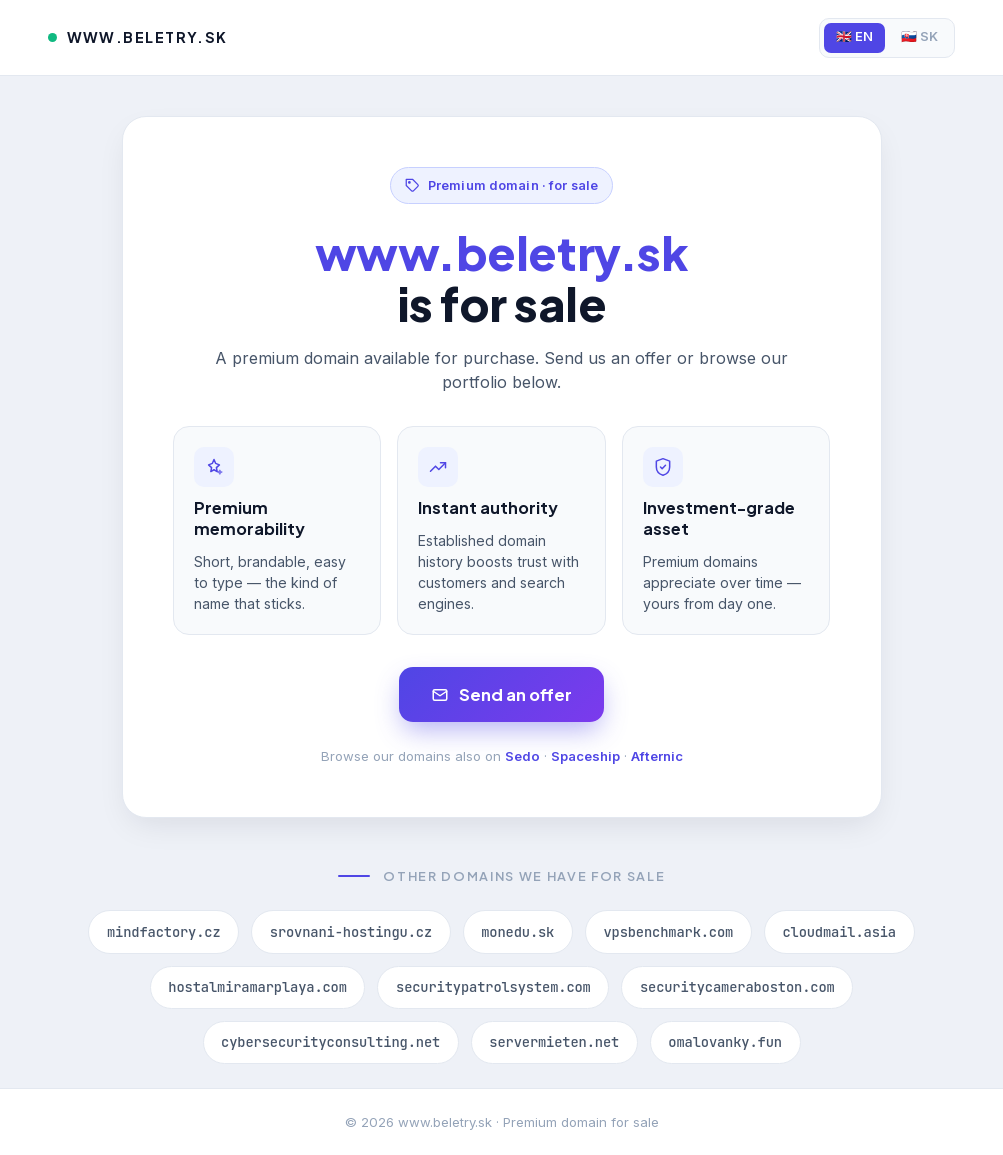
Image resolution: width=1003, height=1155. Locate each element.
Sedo (522, 756)
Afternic (657, 756)
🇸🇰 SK (919, 36)
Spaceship (585, 756)
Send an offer (501, 694)
